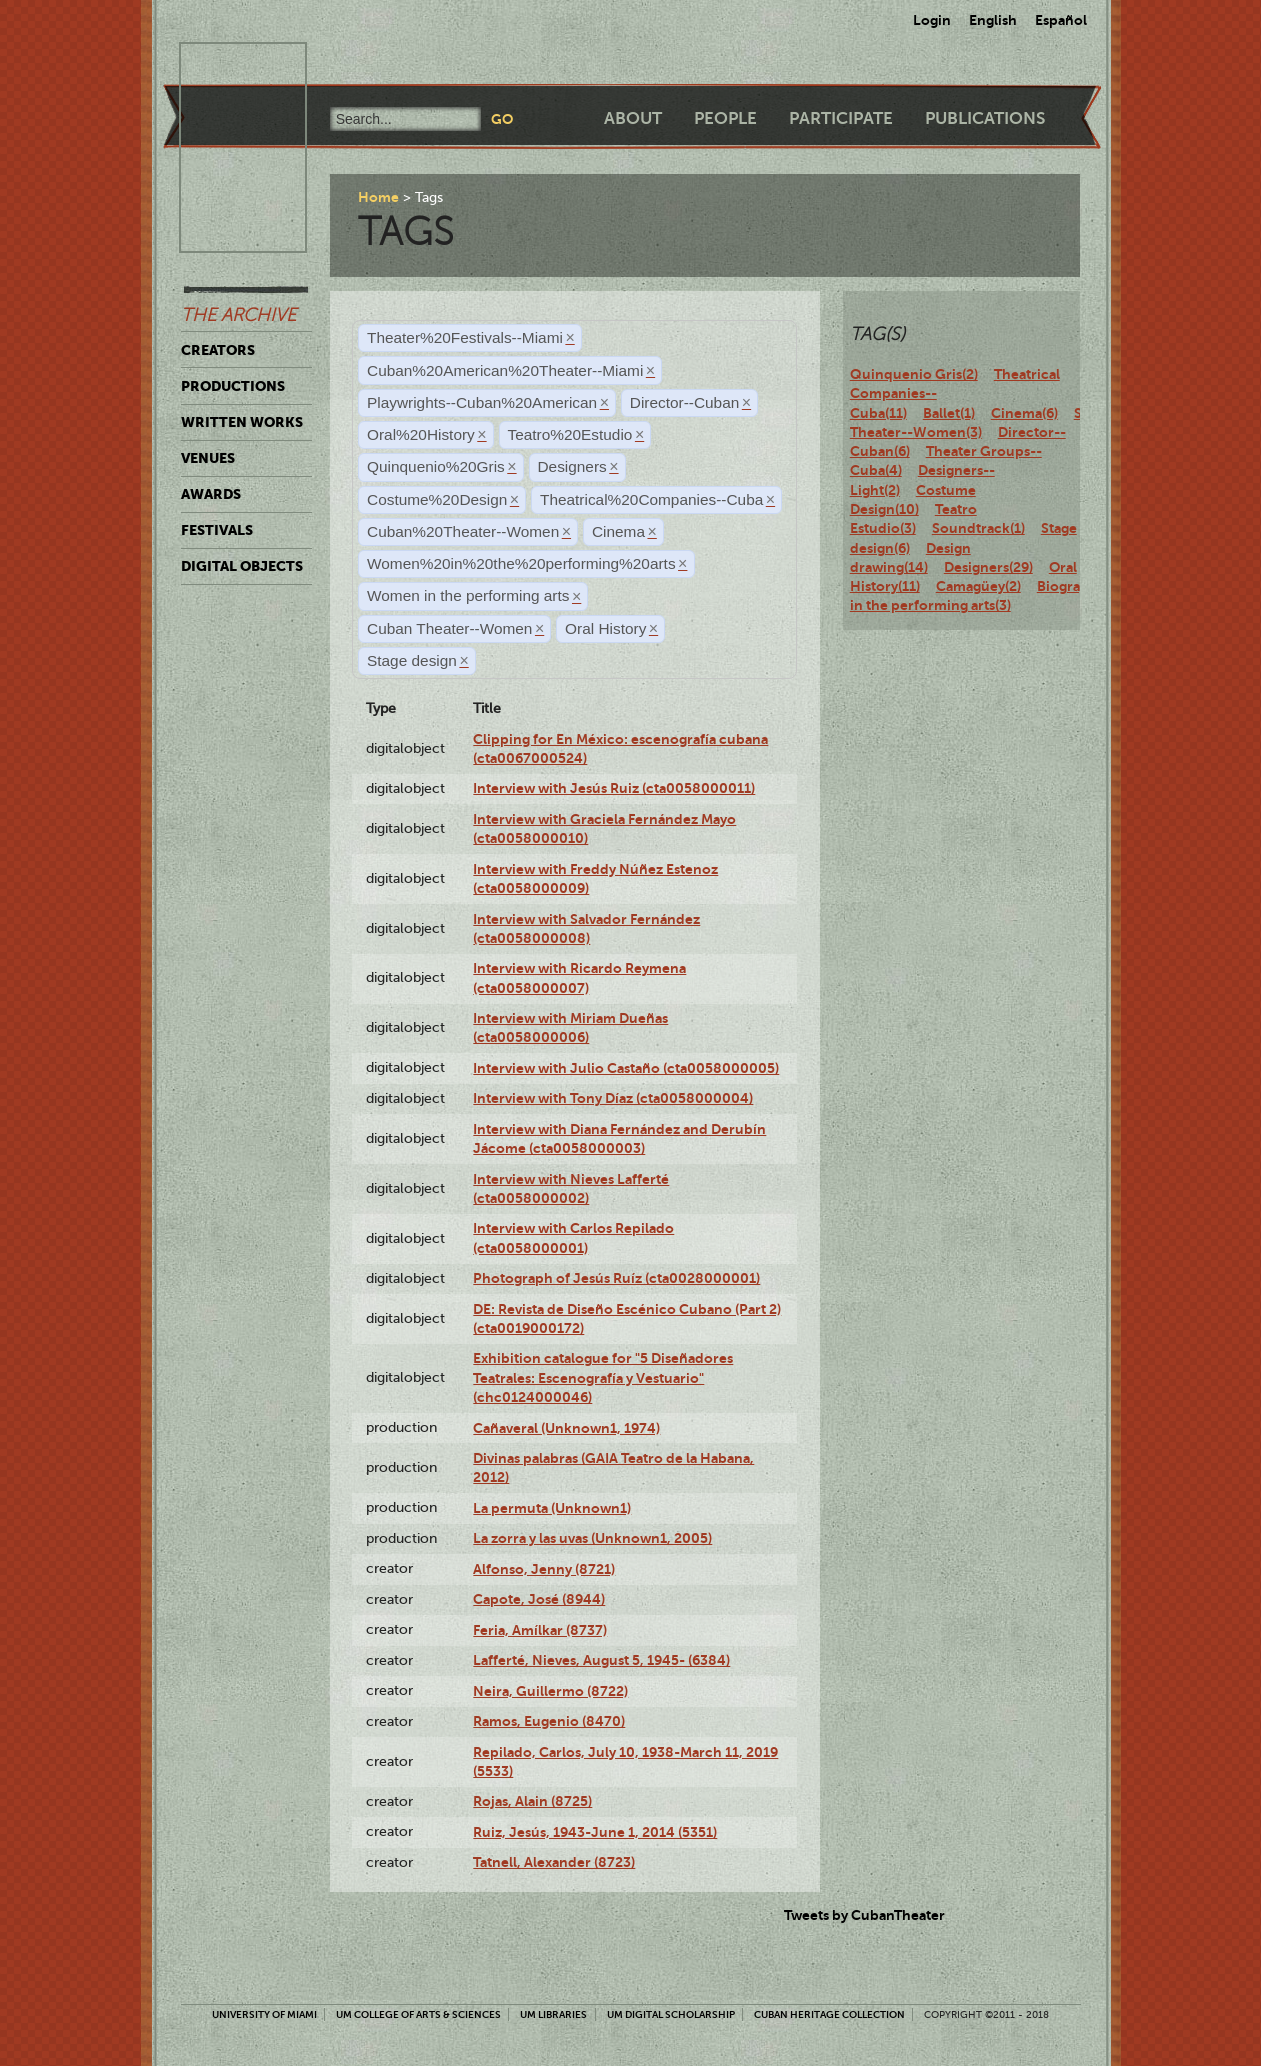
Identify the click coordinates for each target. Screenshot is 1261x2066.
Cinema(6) (1024, 413)
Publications (985, 118)
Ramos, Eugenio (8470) (549, 1721)
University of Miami (264, 2014)
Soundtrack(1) (978, 528)
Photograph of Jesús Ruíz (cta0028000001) (616, 1278)
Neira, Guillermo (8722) (550, 1691)
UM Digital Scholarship (671, 2014)
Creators (218, 350)
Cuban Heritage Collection (829, 2014)
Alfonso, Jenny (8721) (544, 1569)
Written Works (242, 422)
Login (932, 20)
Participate (841, 118)
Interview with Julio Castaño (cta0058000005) (626, 1068)
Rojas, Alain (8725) (532, 1801)
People (725, 118)
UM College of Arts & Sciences (418, 2014)
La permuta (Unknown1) (552, 1508)
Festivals (217, 530)
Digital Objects (242, 566)
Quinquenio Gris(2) (914, 374)
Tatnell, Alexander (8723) (554, 1862)
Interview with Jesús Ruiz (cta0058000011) (614, 788)
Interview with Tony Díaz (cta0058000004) (613, 1098)
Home (378, 197)
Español (1061, 20)
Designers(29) (988, 567)
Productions (233, 386)
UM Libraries (553, 2014)
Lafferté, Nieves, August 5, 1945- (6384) (601, 1660)
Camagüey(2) (978, 586)
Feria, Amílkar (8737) (540, 1630)
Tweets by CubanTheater (864, 1915)
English (993, 20)
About (633, 118)
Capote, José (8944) (539, 1599)
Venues (208, 458)
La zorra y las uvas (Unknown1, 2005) (592, 1538)
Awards (211, 494)
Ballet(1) (949, 413)
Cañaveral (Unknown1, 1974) (566, 1428)
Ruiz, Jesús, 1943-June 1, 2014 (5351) (595, 1832)
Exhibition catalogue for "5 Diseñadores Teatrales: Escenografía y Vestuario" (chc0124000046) (603, 1377)
